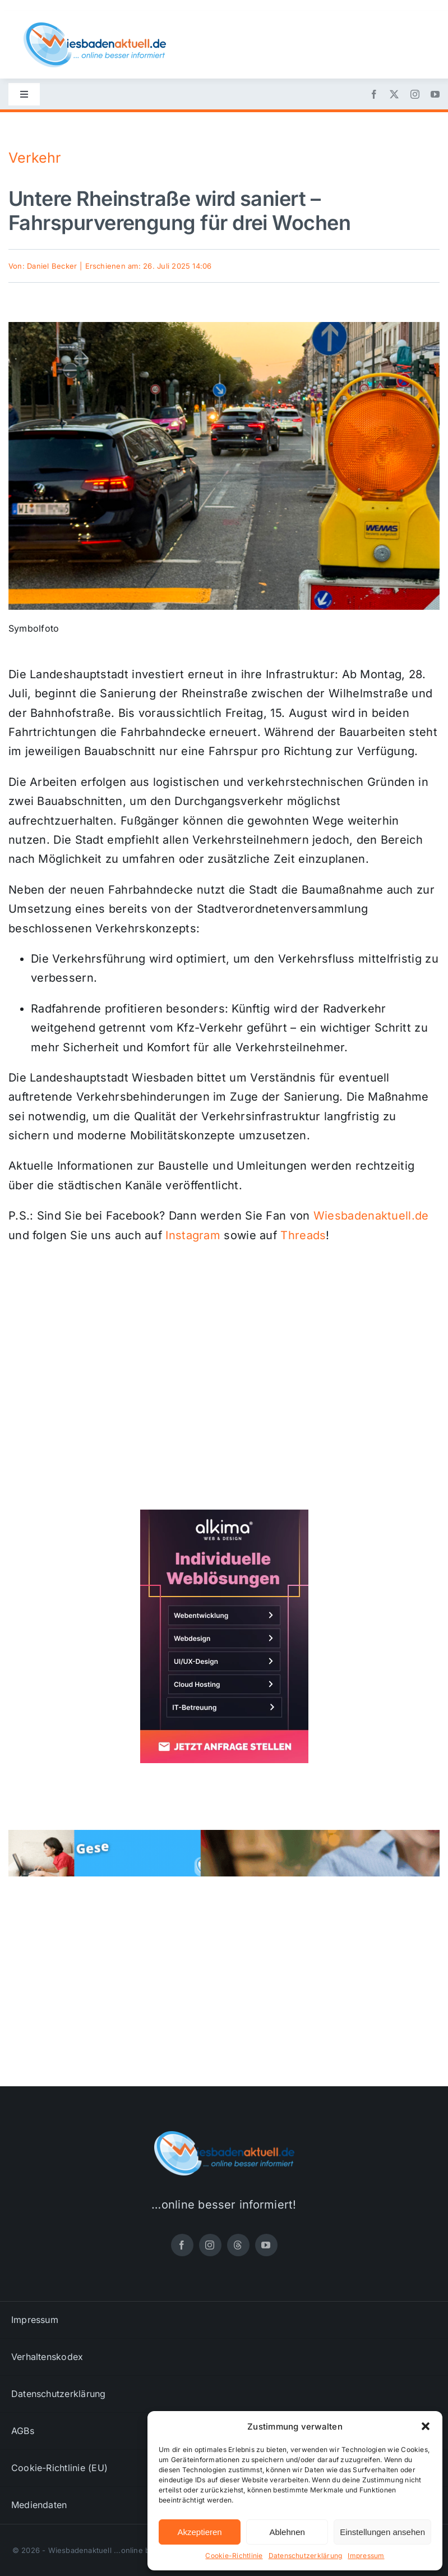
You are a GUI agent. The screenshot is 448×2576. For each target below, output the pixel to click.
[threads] (238, 2245)
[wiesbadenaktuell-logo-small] (95, 27)
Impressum (366, 2555)
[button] (425, 2426)
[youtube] (435, 94)
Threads (303, 1235)
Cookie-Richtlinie (233, 2555)
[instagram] (414, 94)
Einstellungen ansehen (382, 2532)
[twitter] (394, 94)
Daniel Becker (52, 265)
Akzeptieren (199, 2532)
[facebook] (374, 94)
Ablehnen (286, 2532)
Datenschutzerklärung (306, 2555)
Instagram (192, 1235)
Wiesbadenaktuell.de (371, 1215)
